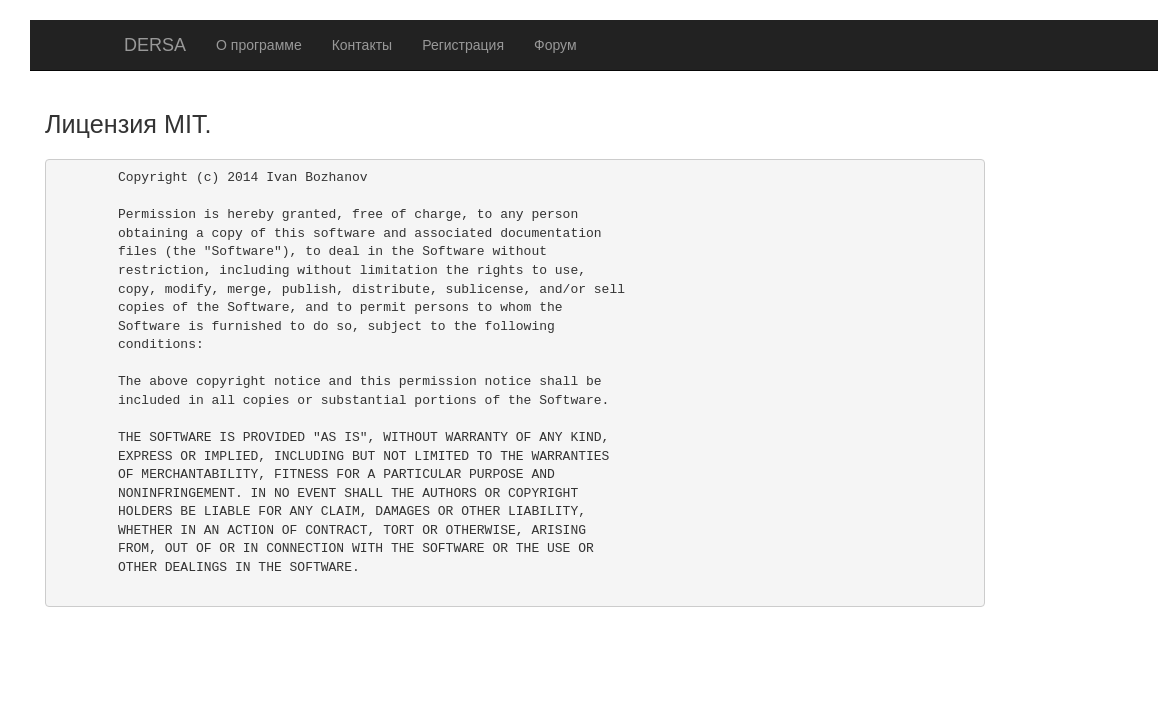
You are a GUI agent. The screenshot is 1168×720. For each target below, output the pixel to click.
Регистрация (463, 45)
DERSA (155, 45)
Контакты (362, 45)
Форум (555, 45)
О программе (259, 45)
